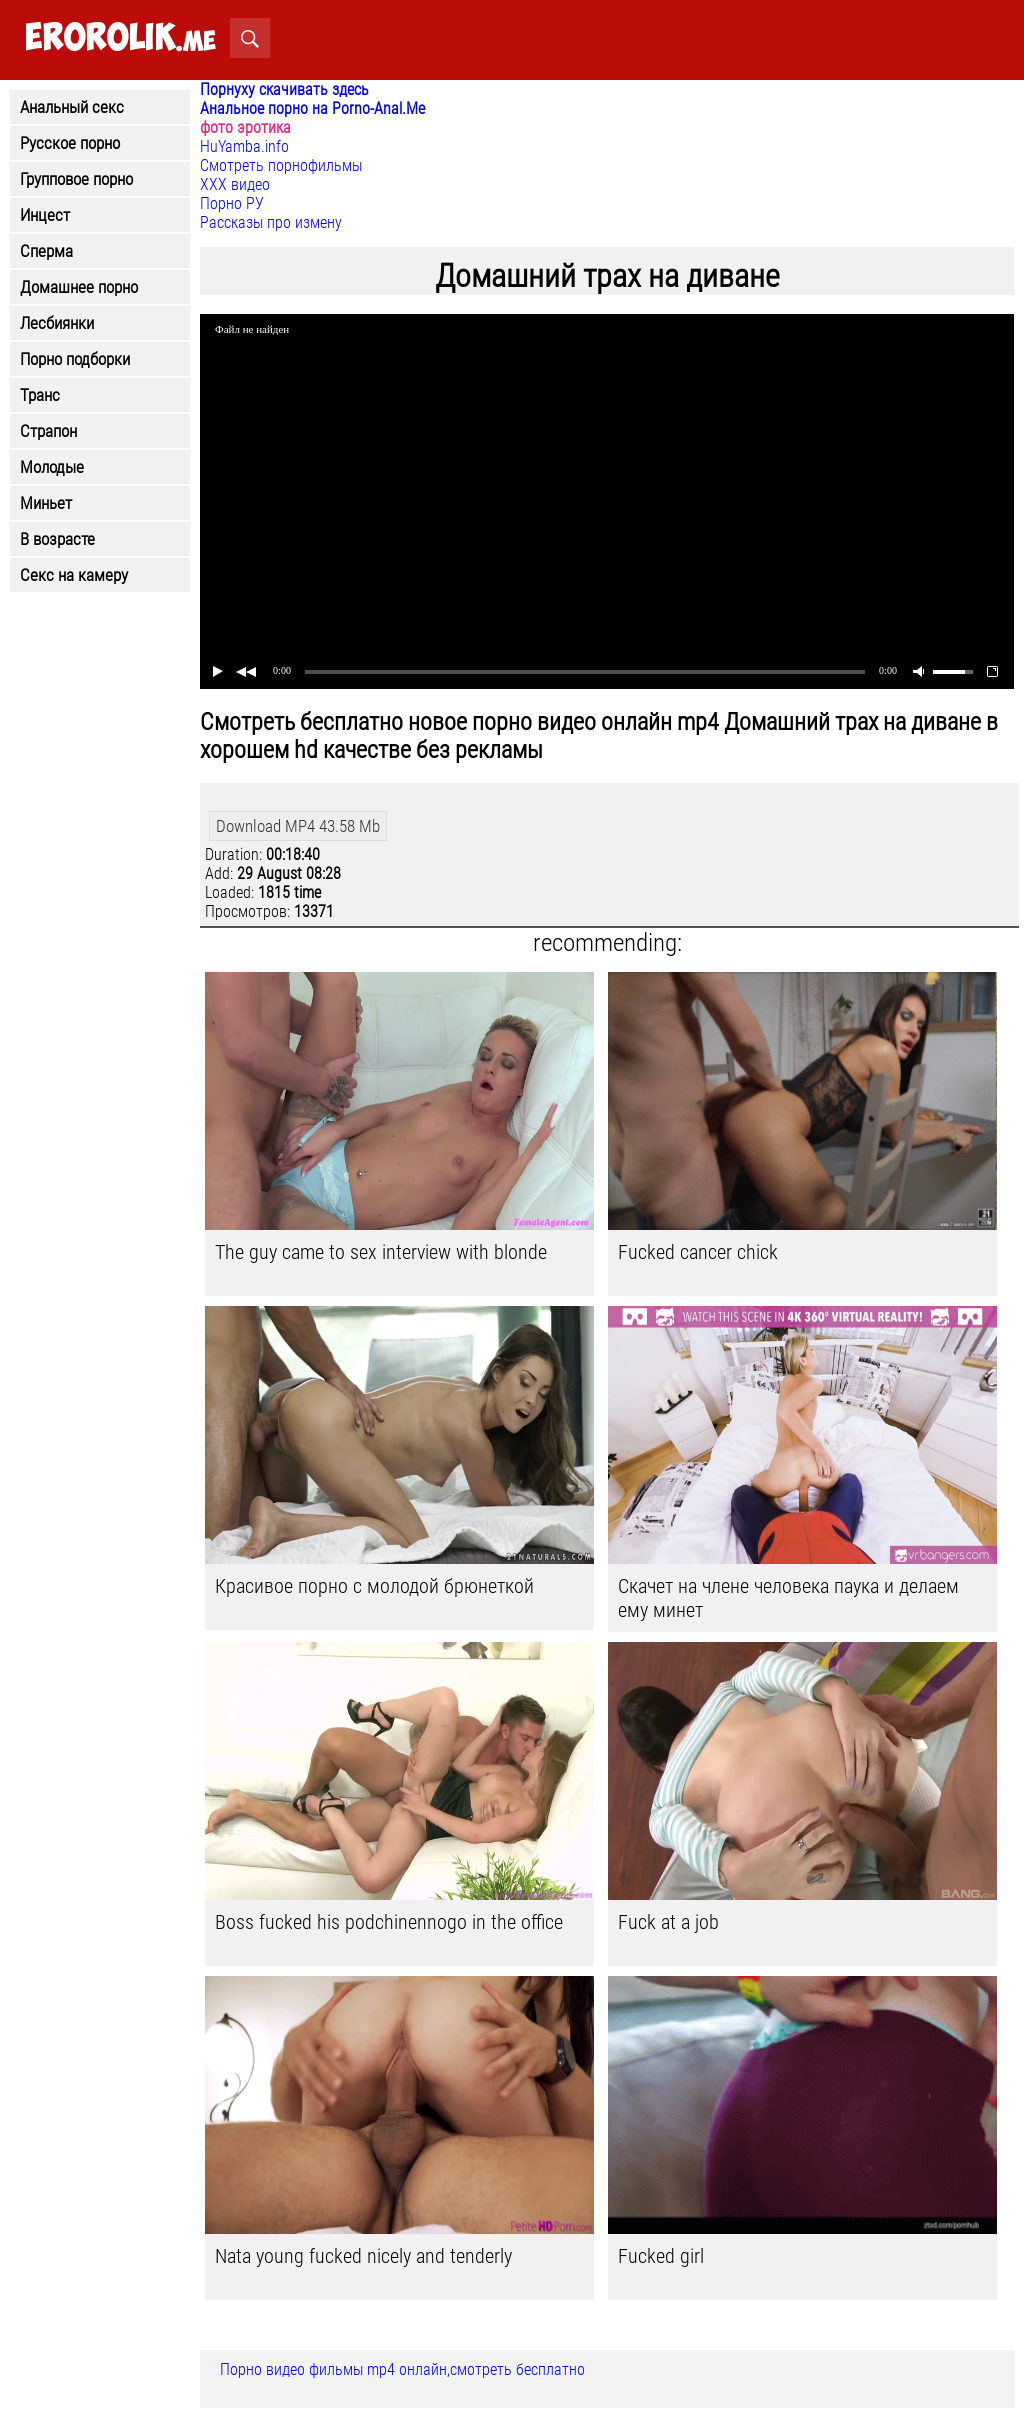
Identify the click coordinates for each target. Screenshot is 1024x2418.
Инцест (45, 215)
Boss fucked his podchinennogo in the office (389, 1922)
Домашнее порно (79, 287)
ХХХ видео (235, 184)
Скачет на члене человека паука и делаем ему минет (788, 1598)
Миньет (46, 503)
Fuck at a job (668, 1922)
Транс (40, 395)
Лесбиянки (57, 323)
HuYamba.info (244, 146)
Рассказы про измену (271, 222)
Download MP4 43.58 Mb (298, 826)
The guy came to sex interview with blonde (381, 1252)
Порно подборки (75, 359)
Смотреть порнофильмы (281, 165)
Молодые (52, 467)
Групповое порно (76, 179)
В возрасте (57, 539)
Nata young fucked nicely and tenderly (363, 2256)
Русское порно (70, 143)
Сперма (46, 251)
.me (120, 38)
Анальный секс (72, 107)
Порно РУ (232, 203)
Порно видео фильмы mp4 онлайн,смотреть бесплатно (402, 2369)
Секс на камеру (74, 575)
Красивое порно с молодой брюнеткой (374, 1586)
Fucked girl (661, 2256)
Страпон (48, 431)
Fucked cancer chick (698, 1252)
